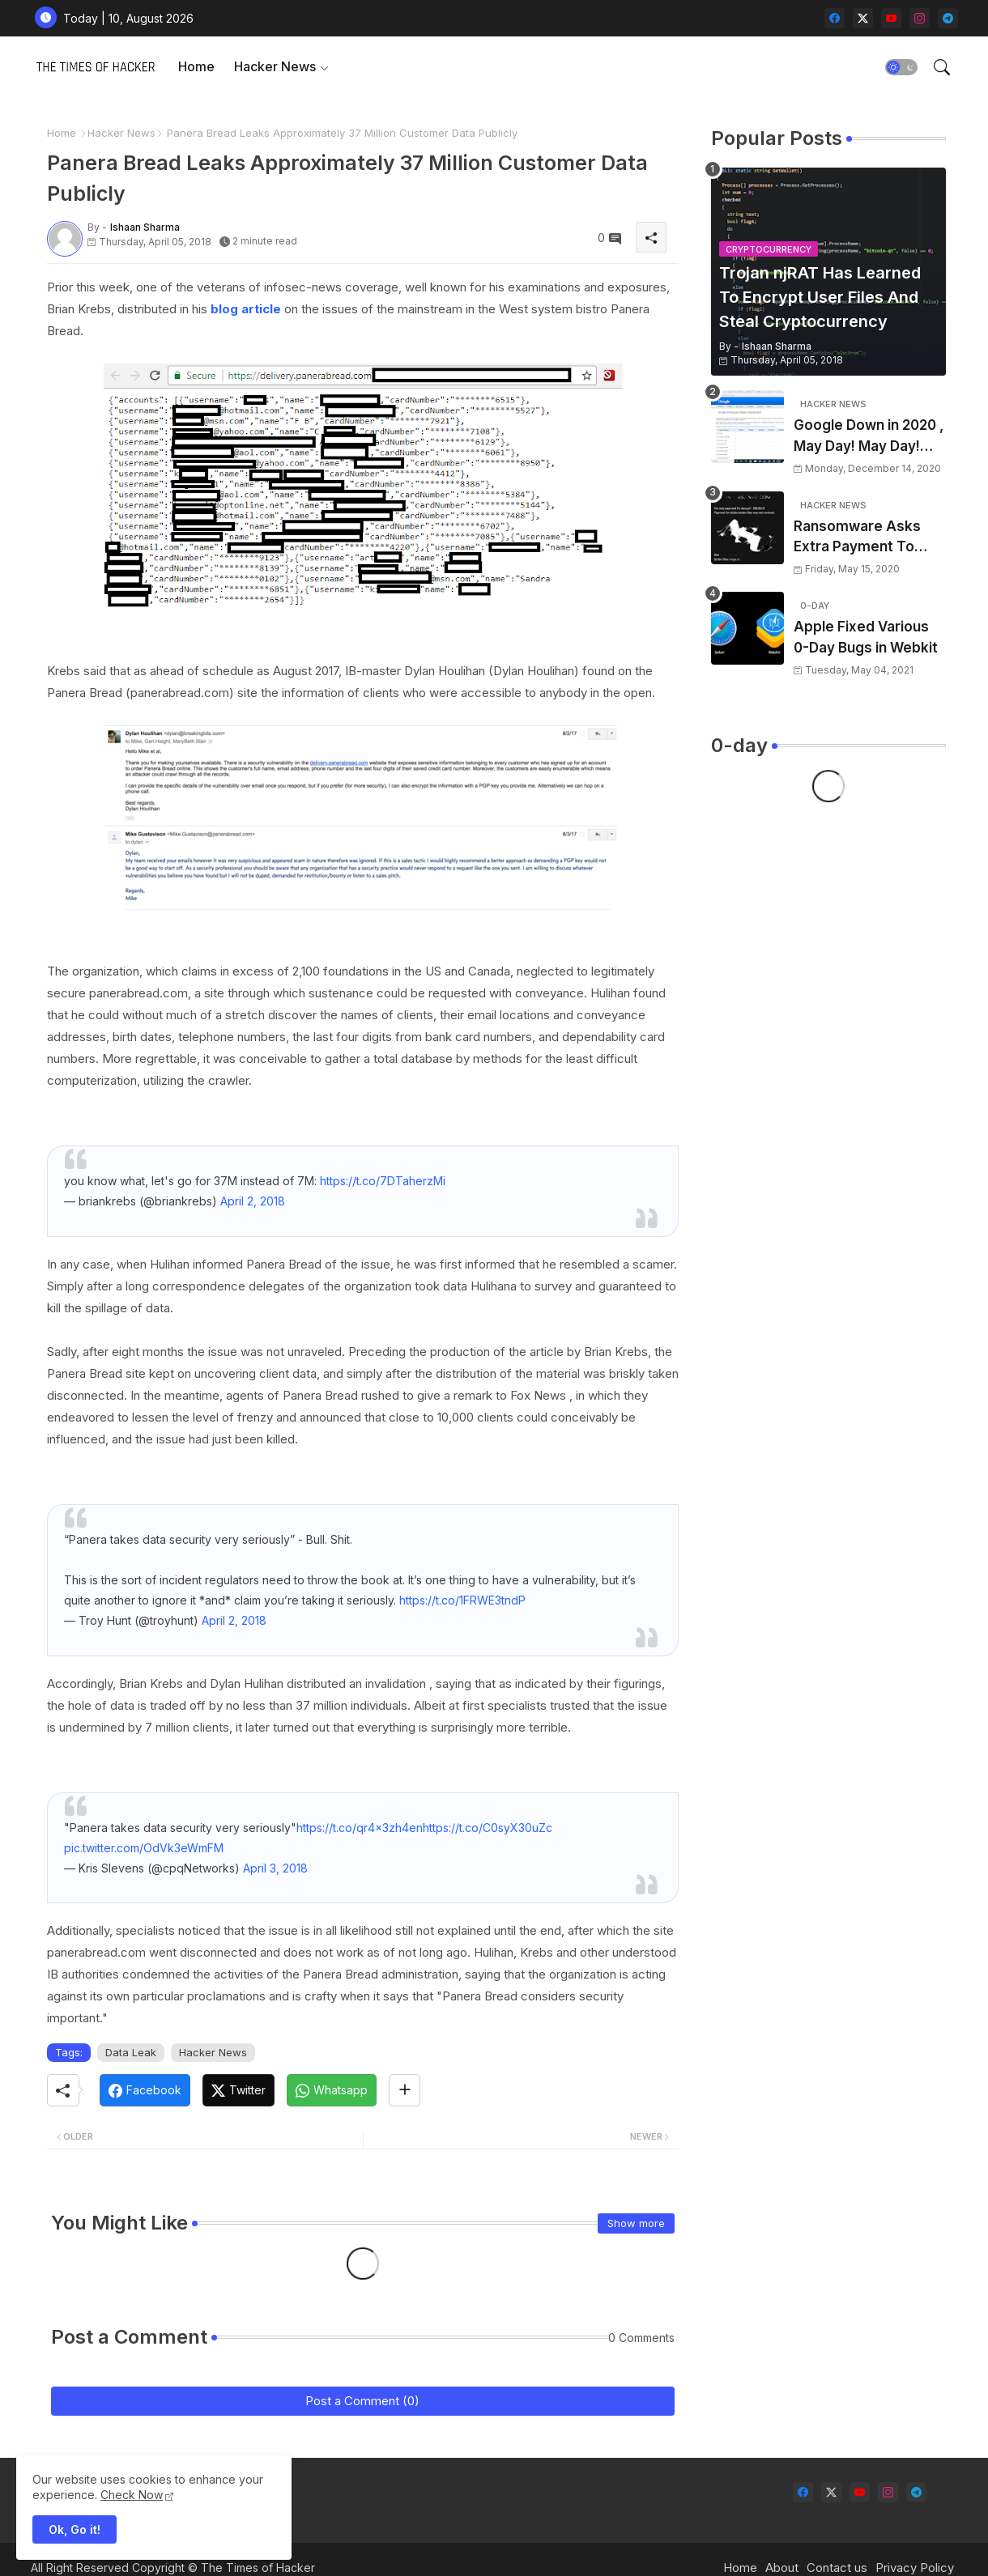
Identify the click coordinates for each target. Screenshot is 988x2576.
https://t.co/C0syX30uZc (487, 1827)
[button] (901, 67)
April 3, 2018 (275, 1868)
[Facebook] (145, 2090)
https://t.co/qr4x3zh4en (359, 1827)
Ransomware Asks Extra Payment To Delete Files (857, 538)
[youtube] (891, 18)
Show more (636, 2223)
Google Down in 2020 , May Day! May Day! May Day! (868, 437)
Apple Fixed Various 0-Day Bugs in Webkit (866, 637)
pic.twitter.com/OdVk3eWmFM (144, 1848)
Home (196, 66)
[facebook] (834, 18)
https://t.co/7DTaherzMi (382, 1181)
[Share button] (404, 2090)
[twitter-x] (863, 18)
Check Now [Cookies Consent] (131, 2495)
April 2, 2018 (252, 1201)
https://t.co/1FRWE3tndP (462, 1600)
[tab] (196, 66)
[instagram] (919, 18)
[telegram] (948, 18)
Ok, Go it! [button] (74, 2529)
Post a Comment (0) (362, 2400)
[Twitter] (238, 2090)
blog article (246, 309)
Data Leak (130, 2052)
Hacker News (275, 66)
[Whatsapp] (332, 2090)
